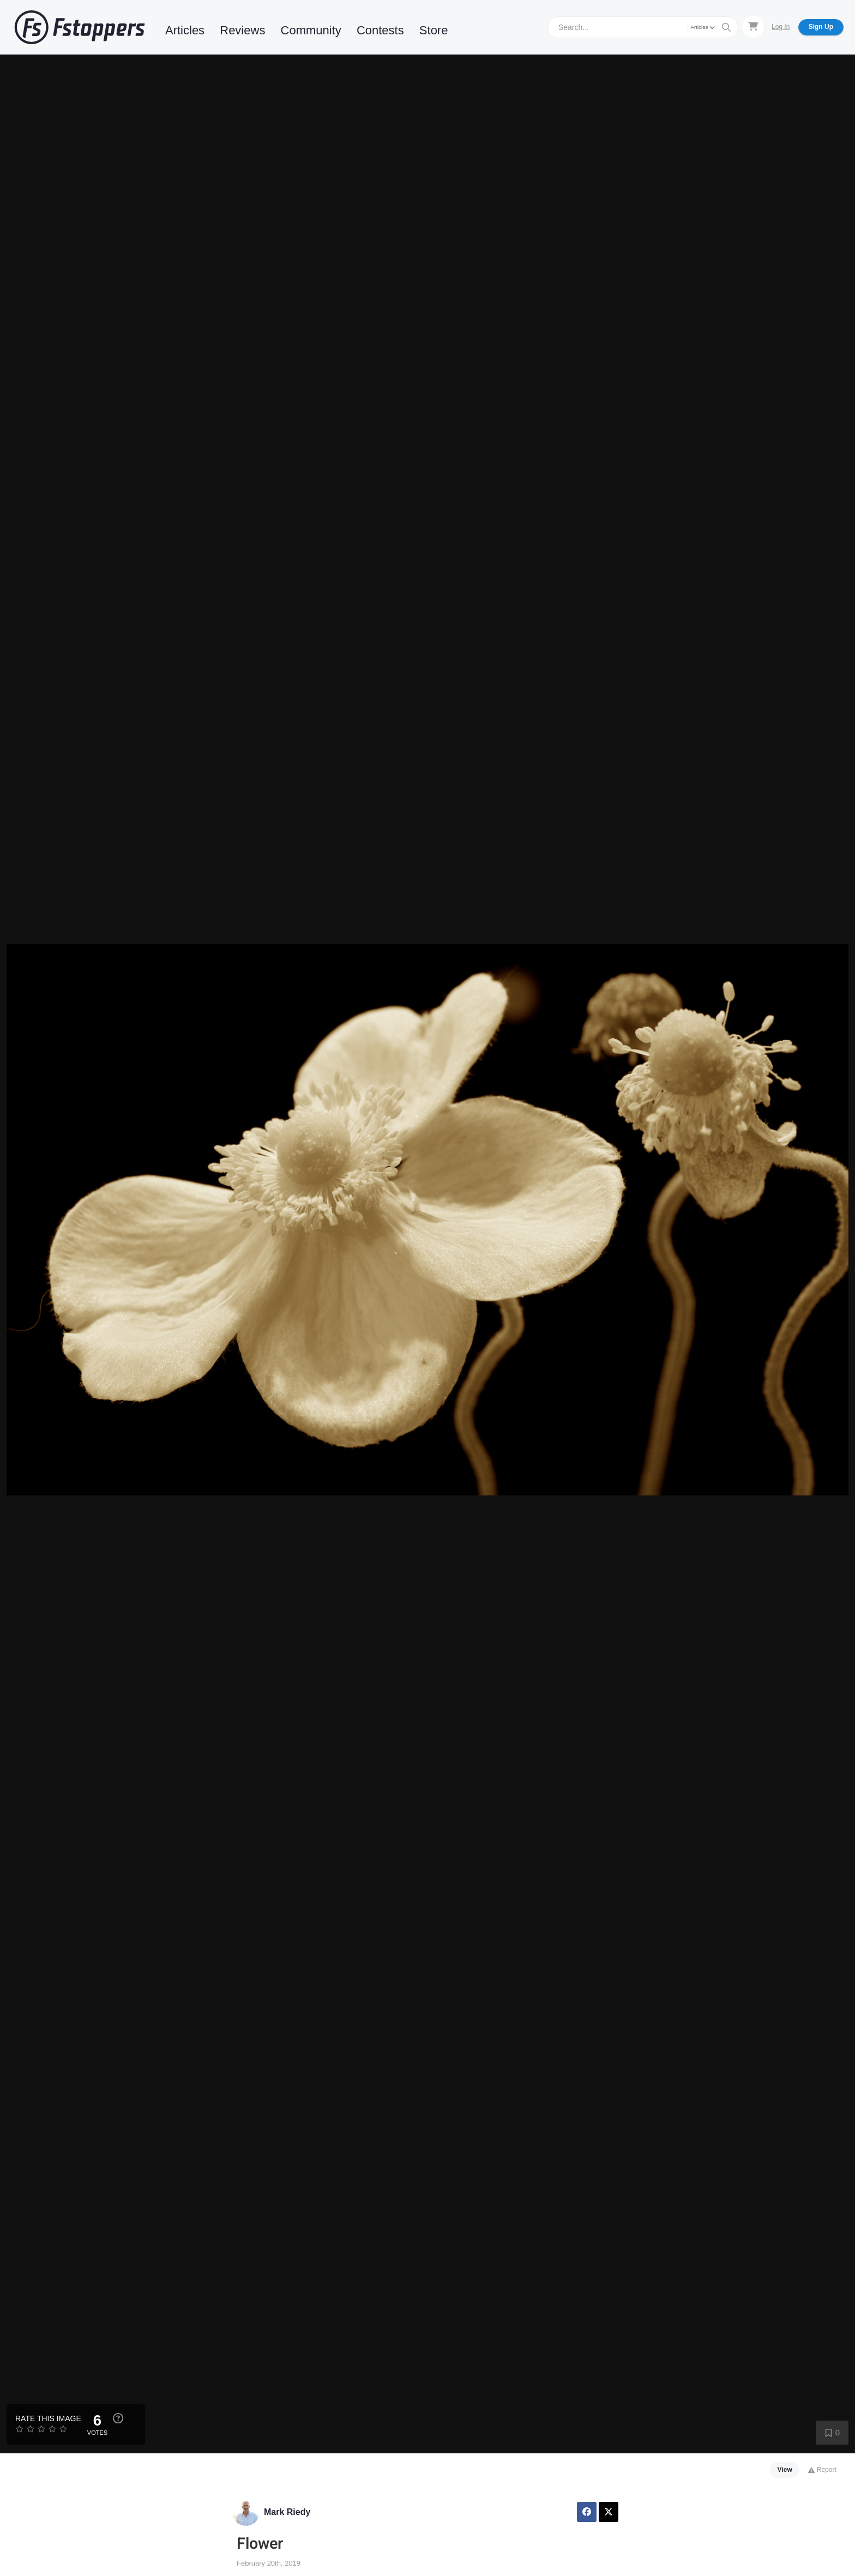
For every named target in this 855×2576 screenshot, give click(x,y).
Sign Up (821, 27)
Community (311, 30)
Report (822, 2470)
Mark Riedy (287, 2512)
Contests (380, 30)
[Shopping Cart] (753, 27)
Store (433, 30)
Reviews (242, 30)
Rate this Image (48, 2418)
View (785, 2470)
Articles (184, 30)
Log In (781, 27)
